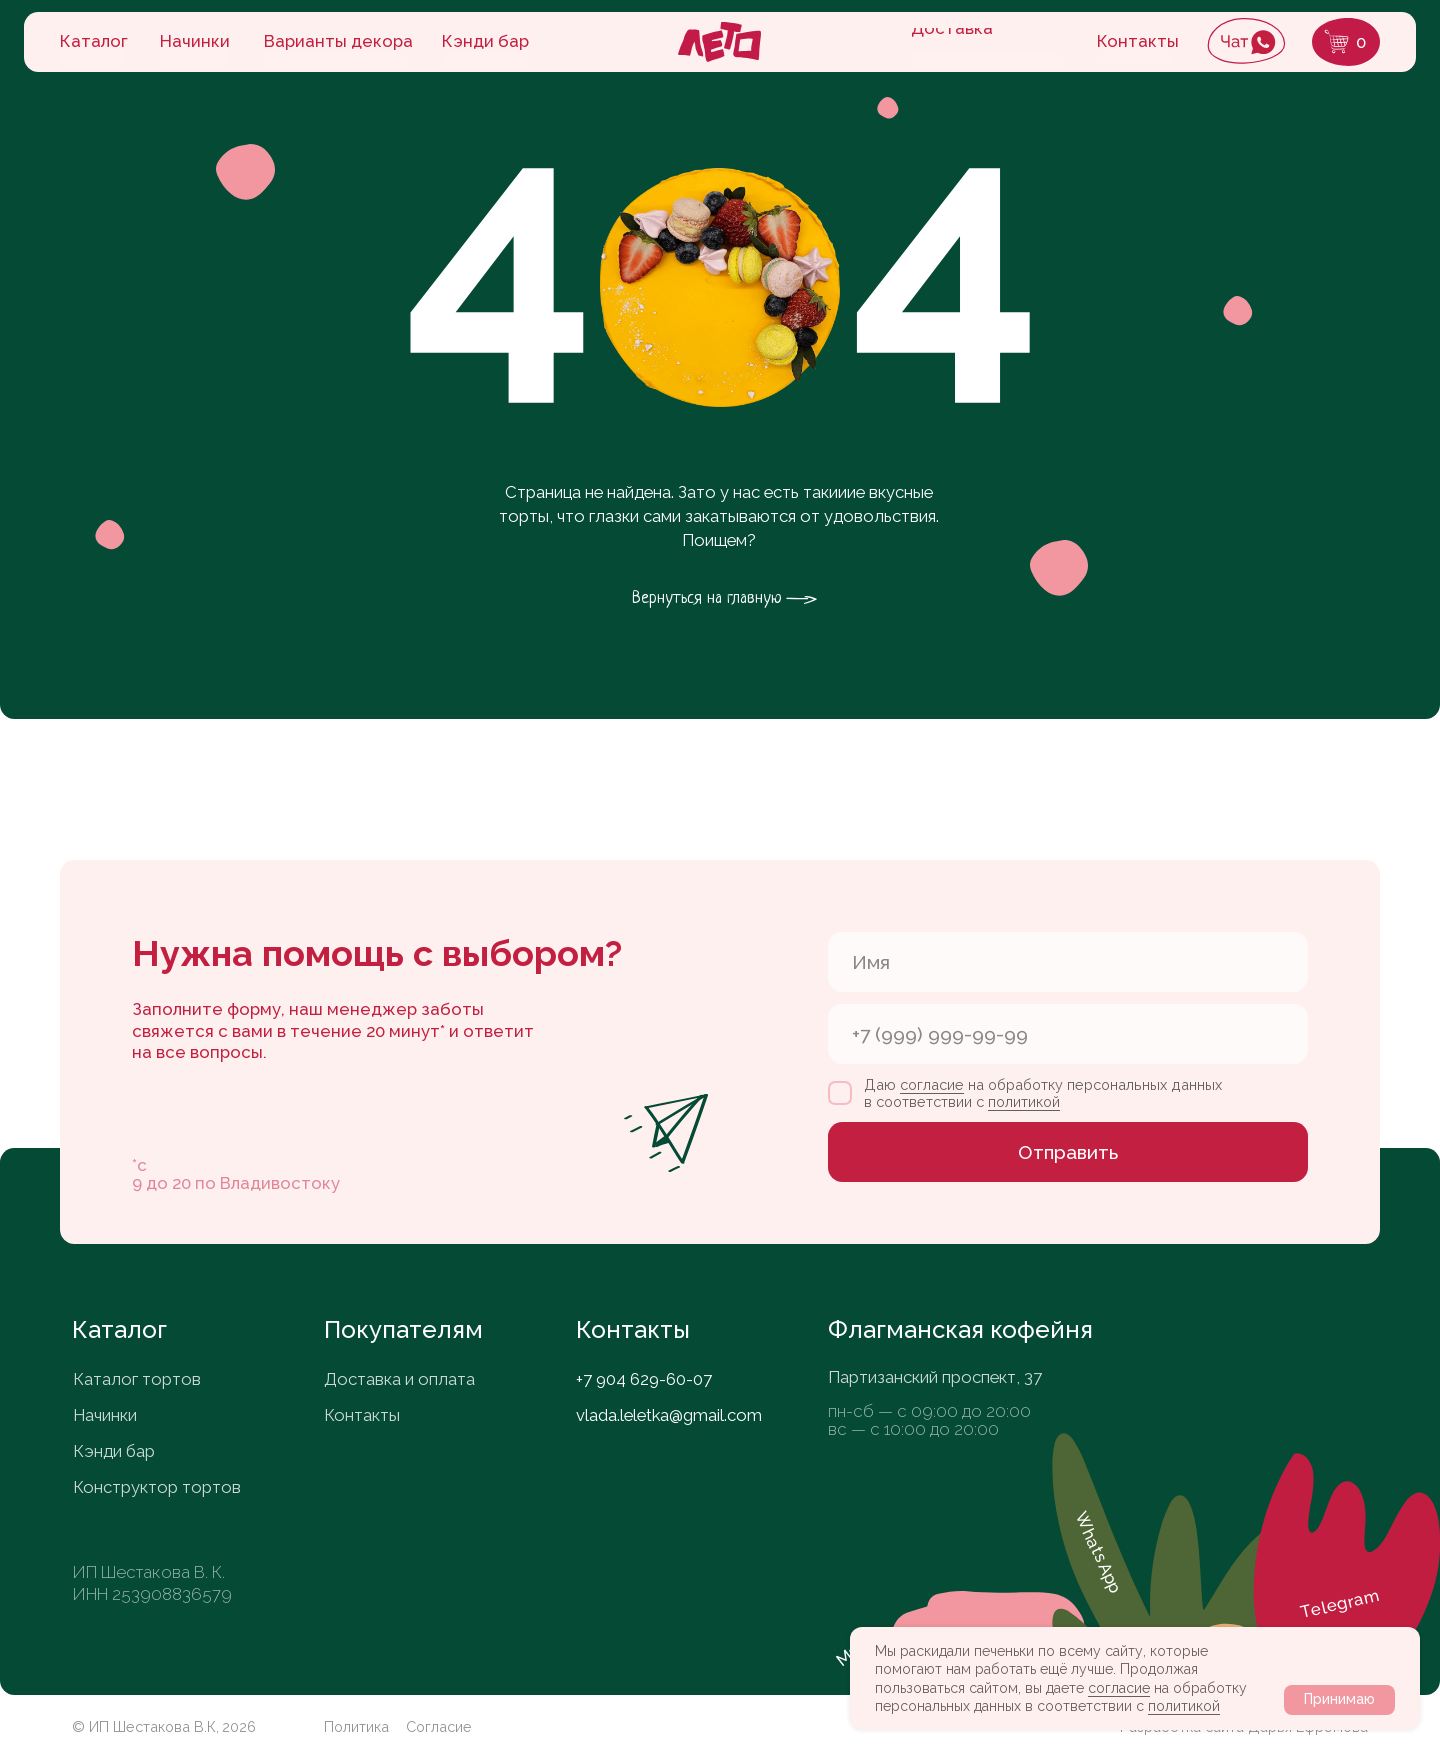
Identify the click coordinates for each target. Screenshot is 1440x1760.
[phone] (1068, 1034)
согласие (1119, 1688)
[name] (1068, 962)
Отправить (1068, 1152)
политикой (1184, 1706)
